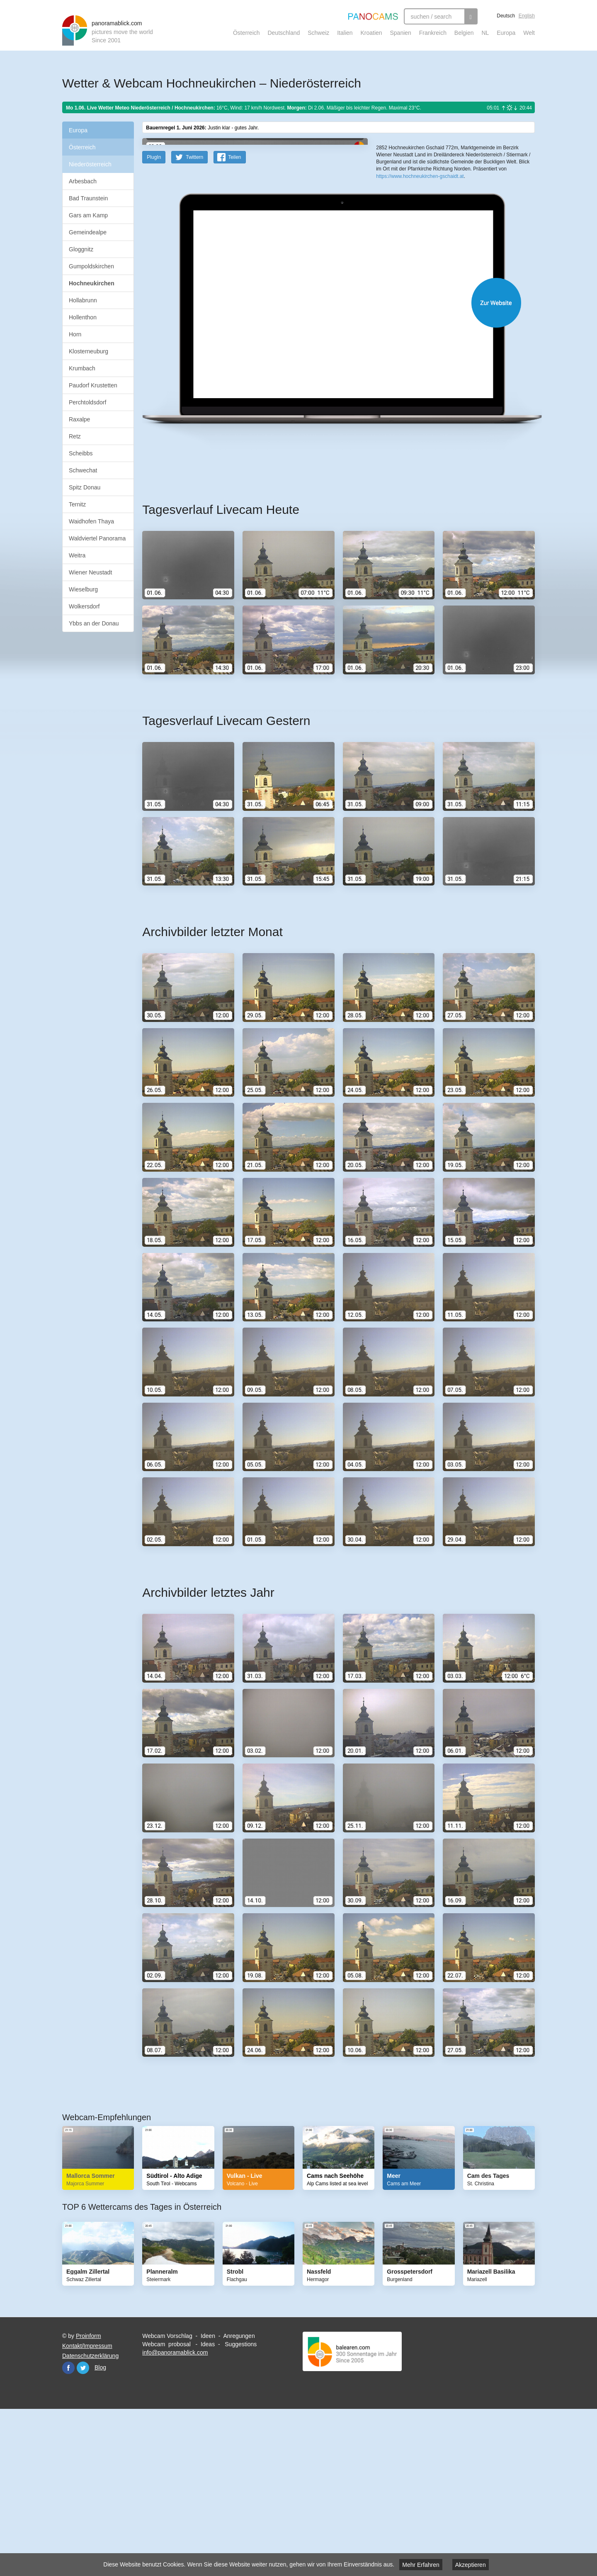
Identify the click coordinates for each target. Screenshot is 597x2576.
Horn (75, 334)
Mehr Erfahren (420, 2564)
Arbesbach (83, 181)
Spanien (400, 33)
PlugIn (154, 319)
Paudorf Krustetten (93, 385)
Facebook (68, 2530)
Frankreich (433, 33)
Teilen (234, 319)
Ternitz (77, 504)
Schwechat (83, 470)
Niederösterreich (90, 164)
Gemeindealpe (88, 232)
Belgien (464, 33)
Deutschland (283, 33)
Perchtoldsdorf (87, 402)
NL (485, 33)
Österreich (246, 33)
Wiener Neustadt (90, 572)
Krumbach (82, 368)
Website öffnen (328, 465)
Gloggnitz (81, 249)
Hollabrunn (83, 300)
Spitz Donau (84, 487)
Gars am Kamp (88, 215)
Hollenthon (83, 317)
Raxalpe (79, 419)
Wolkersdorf (84, 606)
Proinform (88, 2498)
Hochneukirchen (91, 283)
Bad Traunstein (88, 198)
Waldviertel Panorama (97, 538)
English (527, 16)
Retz (75, 436)
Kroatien (371, 33)
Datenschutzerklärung (90, 2518)
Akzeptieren (470, 2564)
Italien (344, 33)
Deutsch (506, 16)
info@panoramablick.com (175, 2514)
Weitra (77, 555)
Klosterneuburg (88, 351)
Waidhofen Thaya (91, 521)
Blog (100, 2529)
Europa (506, 33)
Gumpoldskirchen (91, 266)
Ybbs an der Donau (94, 623)
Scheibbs (81, 453)
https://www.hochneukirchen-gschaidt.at (420, 303)
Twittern (194, 319)
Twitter (83, 2530)
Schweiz (318, 33)
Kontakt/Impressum (87, 2508)
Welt (529, 33)
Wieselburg (83, 589)
